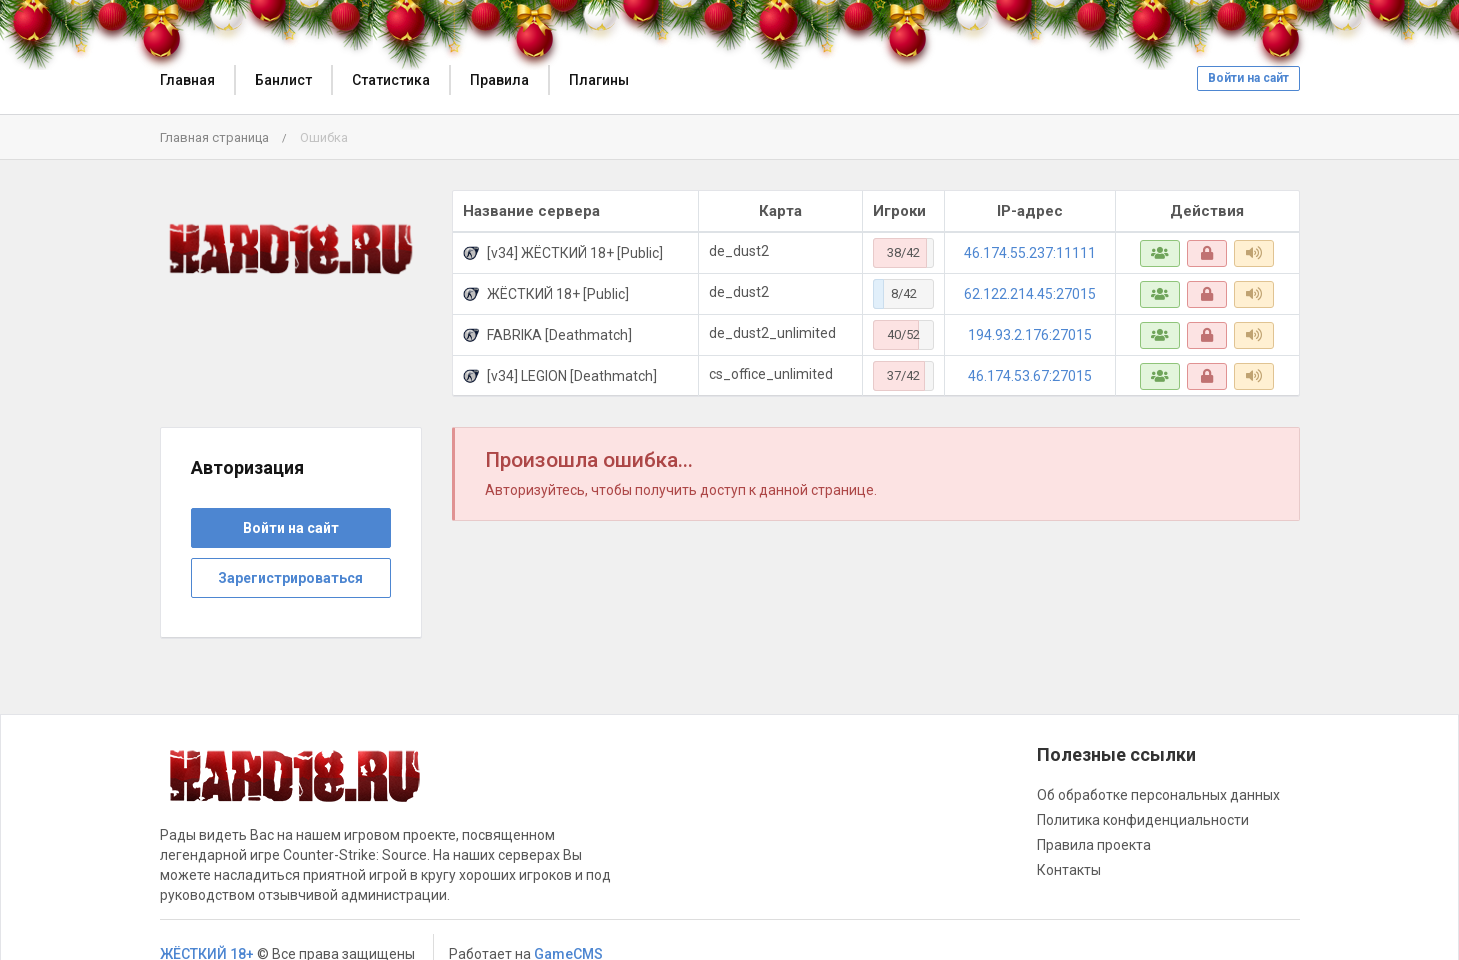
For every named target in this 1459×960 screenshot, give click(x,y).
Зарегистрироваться (290, 578)
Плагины (599, 80)
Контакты (1069, 870)
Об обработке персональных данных (1158, 795)
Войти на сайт (1248, 78)
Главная (187, 80)
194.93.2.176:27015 (1030, 335)
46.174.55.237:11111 (1030, 253)
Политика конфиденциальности (1143, 820)
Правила (499, 80)
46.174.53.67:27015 (1030, 376)
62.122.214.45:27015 (1030, 294)
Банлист (283, 80)
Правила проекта (1094, 845)
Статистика (391, 80)
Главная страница (214, 137)
